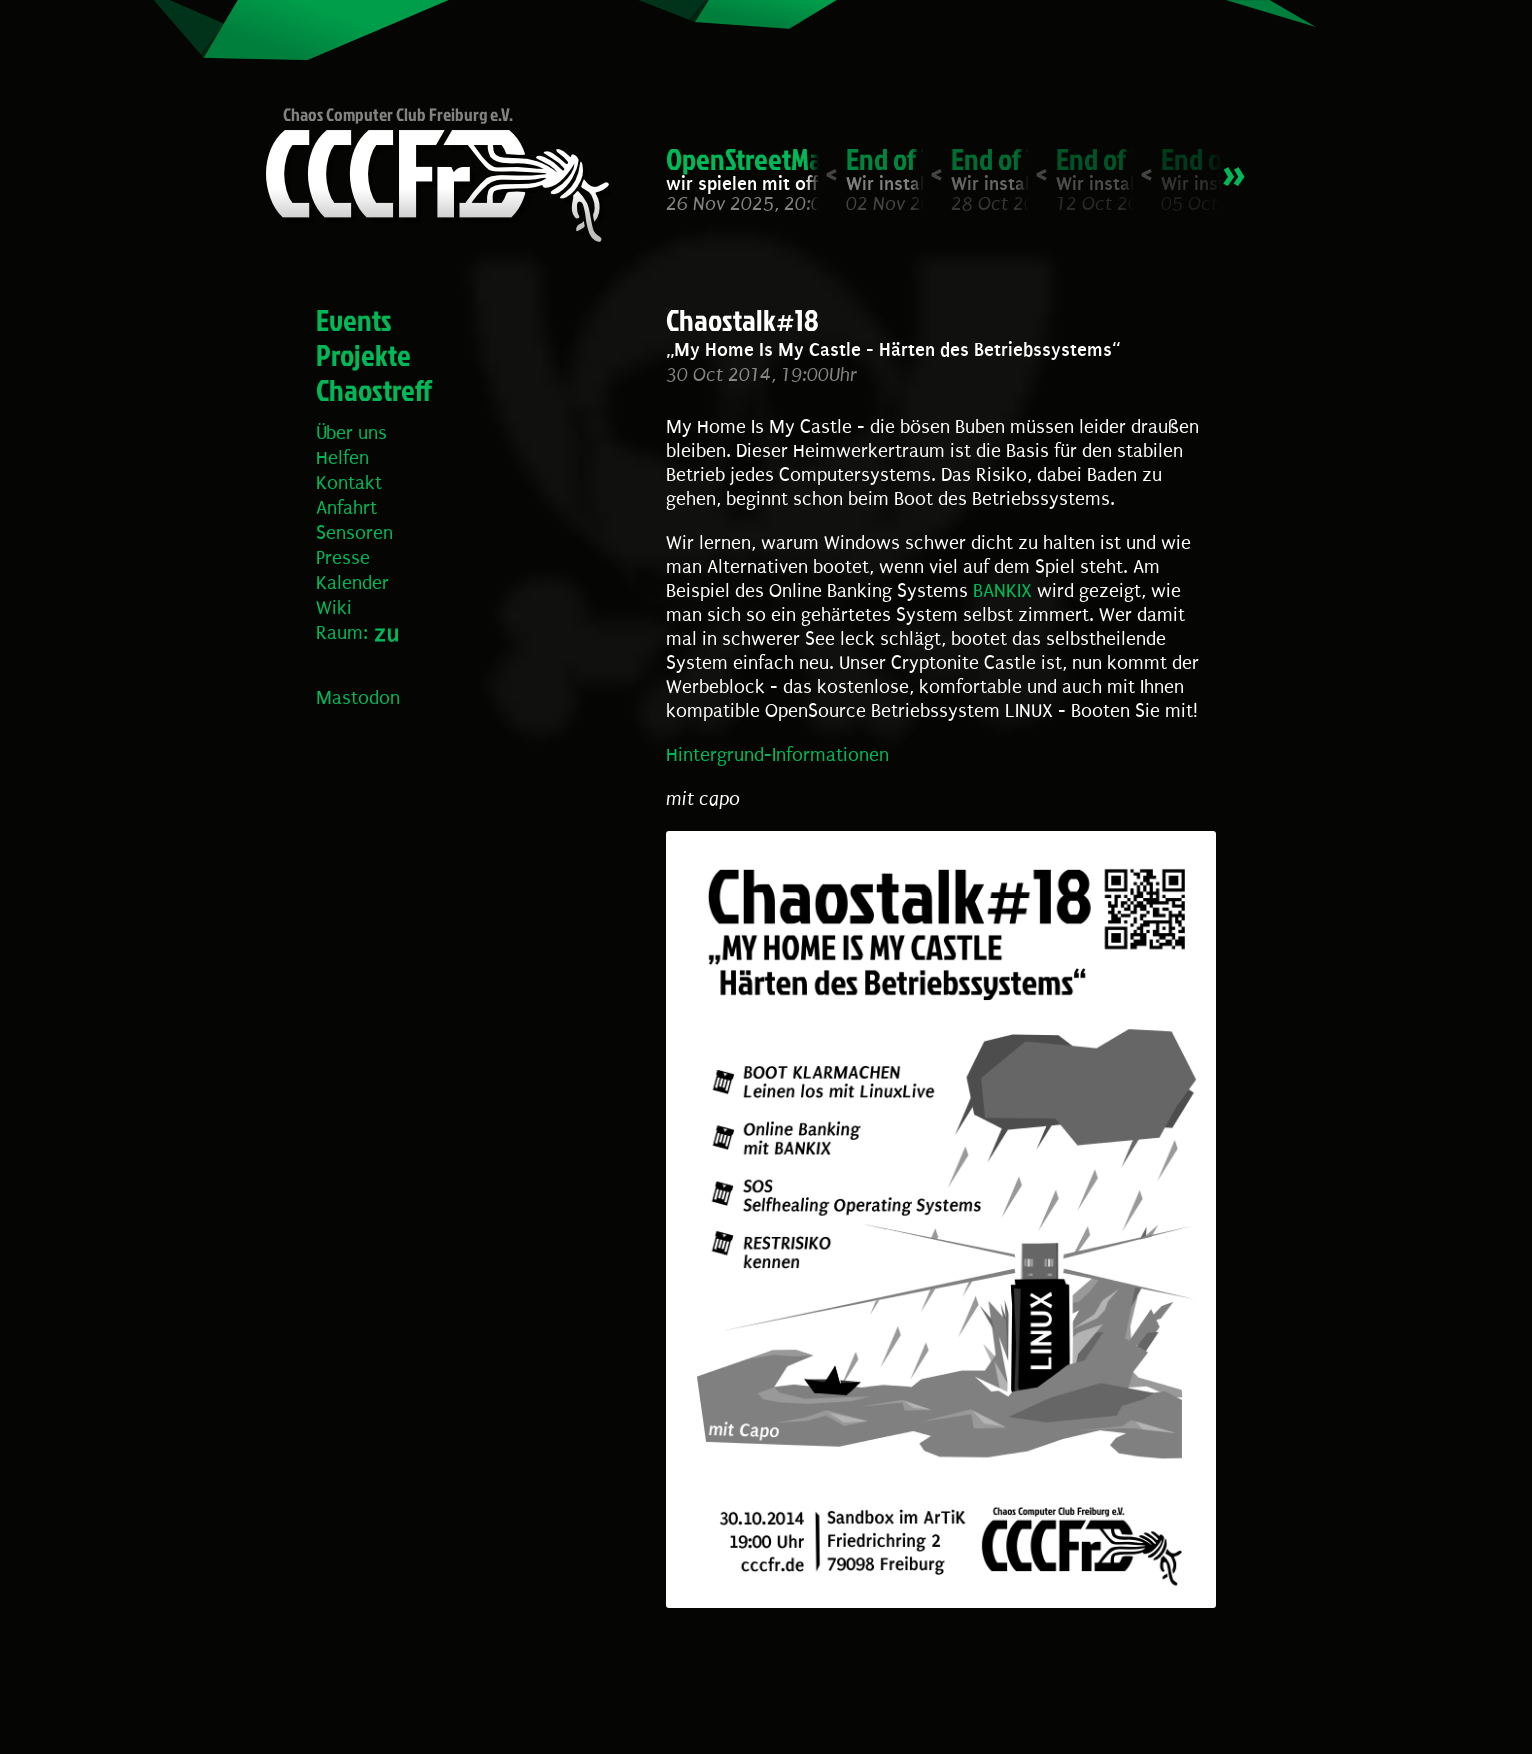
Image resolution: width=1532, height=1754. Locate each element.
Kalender (352, 583)
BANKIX (1002, 591)
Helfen (342, 458)
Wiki (334, 608)
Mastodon (358, 698)
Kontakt (349, 483)
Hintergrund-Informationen (777, 755)
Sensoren (354, 533)
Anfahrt (346, 508)
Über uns (351, 433)
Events (354, 320)
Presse (343, 558)
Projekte (363, 355)
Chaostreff (374, 390)
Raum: (342, 633)
